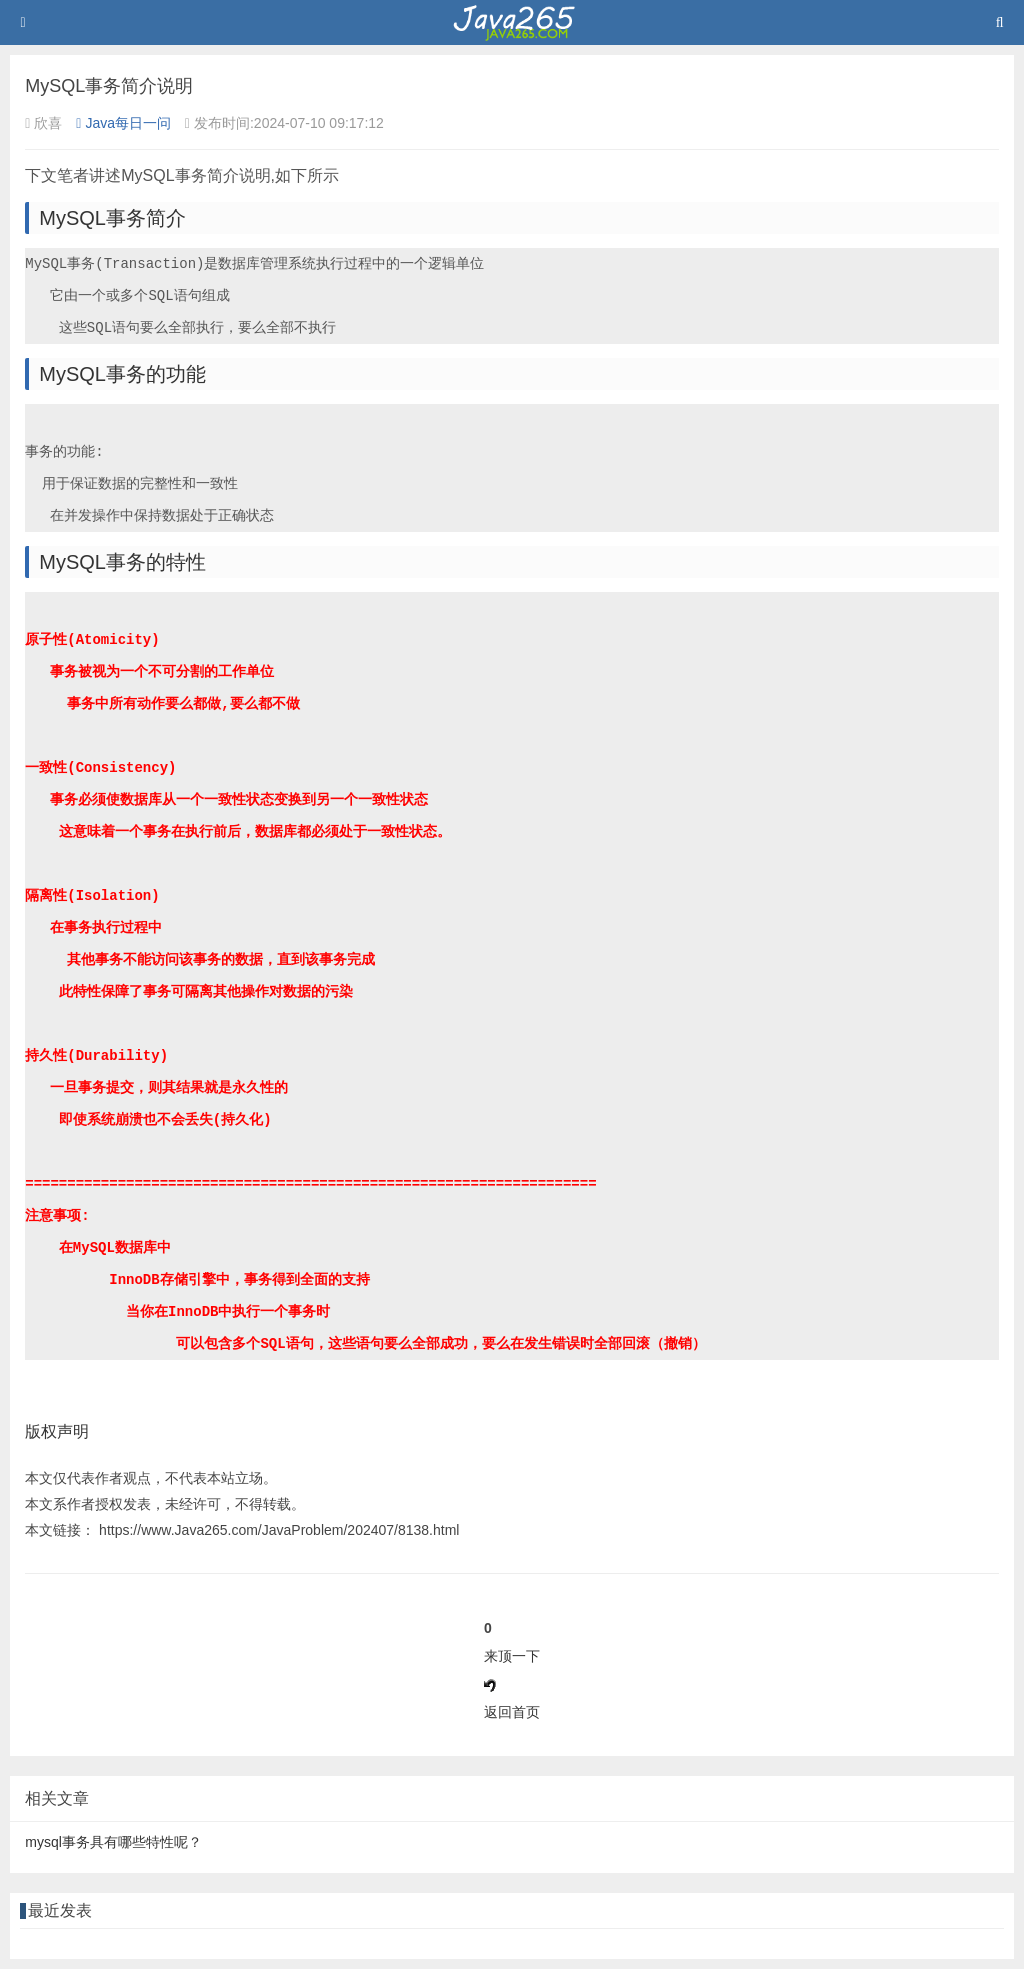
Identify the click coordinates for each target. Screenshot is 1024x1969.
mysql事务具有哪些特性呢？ (113, 1842)
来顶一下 (512, 1656)
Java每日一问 (123, 123)
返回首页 (512, 1712)
